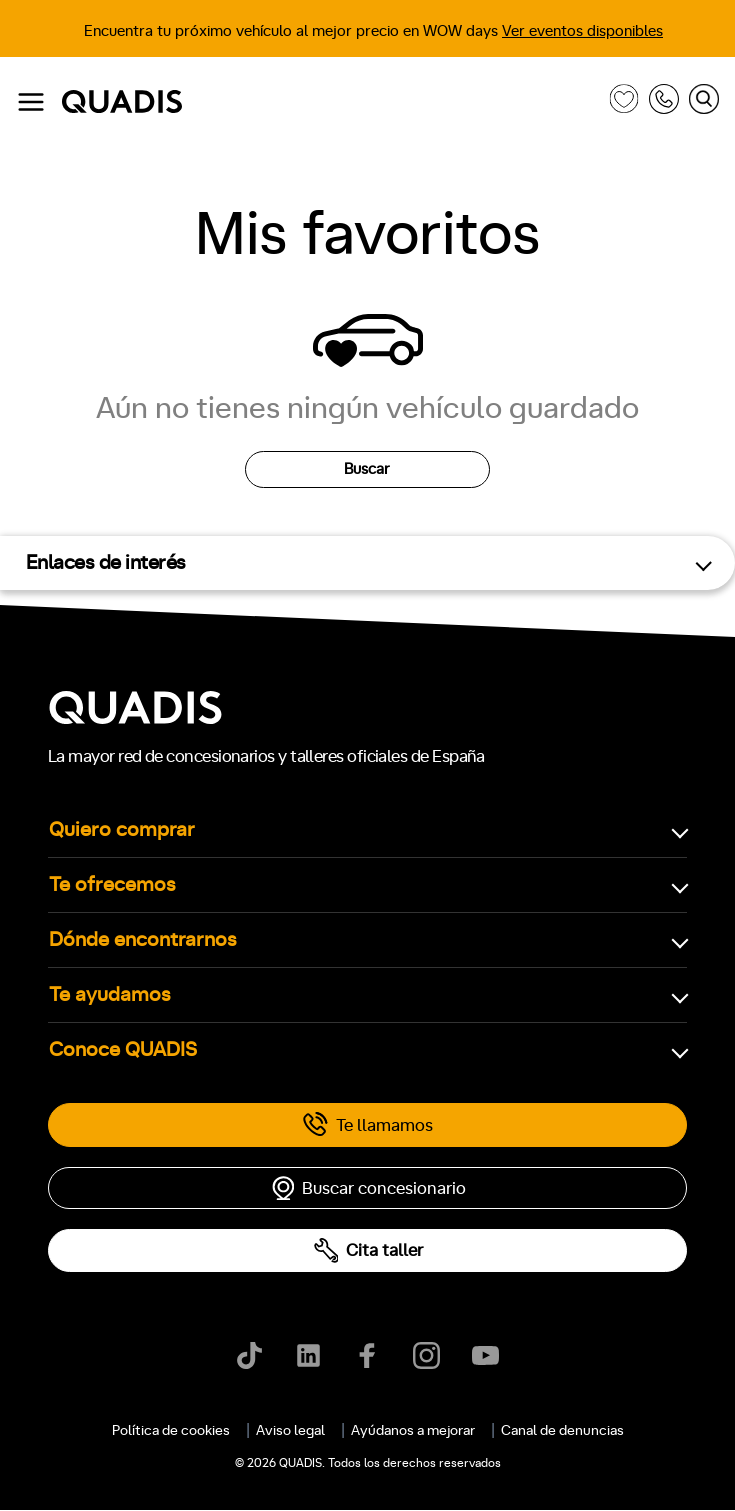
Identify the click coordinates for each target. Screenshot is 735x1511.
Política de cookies (171, 1431)
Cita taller (368, 1250)
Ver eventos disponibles (582, 31)
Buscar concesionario (368, 1188)
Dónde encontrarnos (143, 940)
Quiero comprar (122, 830)
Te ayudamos (110, 995)
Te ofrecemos (112, 885)
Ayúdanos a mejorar (413, 1431)
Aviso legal (290, 1431)
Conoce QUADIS (123, 1050)
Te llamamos (367, 1125)
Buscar (367, 469)
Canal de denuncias (562, 1431)
